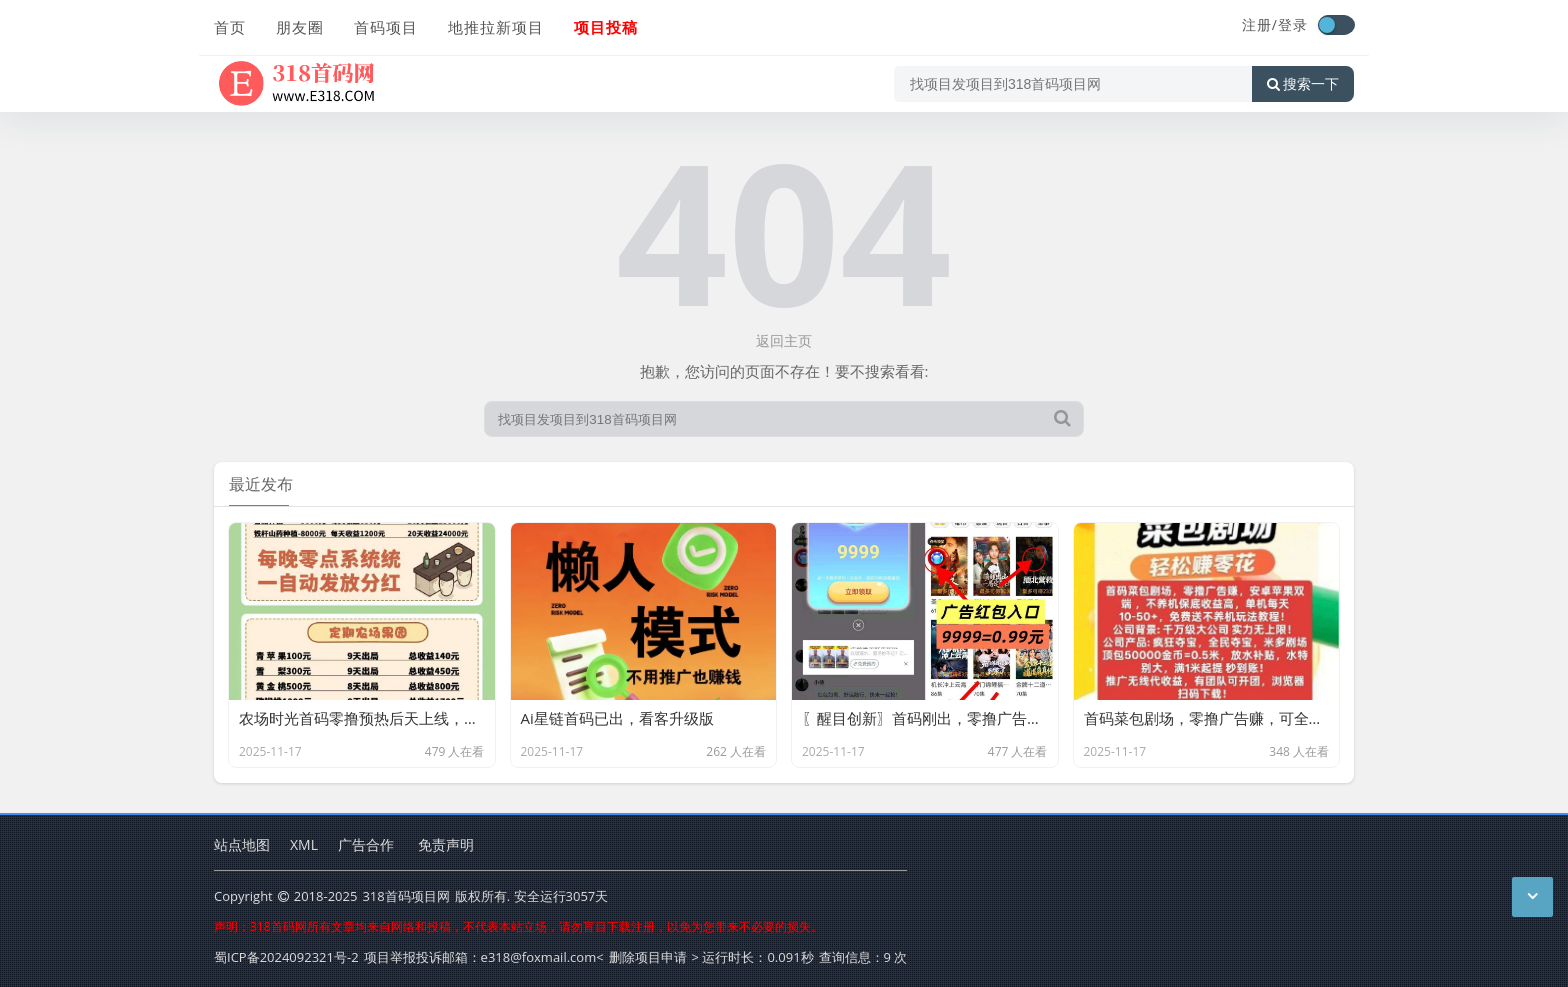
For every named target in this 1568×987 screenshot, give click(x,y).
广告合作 (366, 844)
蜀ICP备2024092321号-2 (286, 957)
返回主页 (784, 340)
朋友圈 (300, 27)
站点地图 (242, 844)
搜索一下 (1303, 84)
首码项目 (386, 27)
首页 (230, 27)
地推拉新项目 (496, 27)
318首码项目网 (405, 896)
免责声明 (446, 844)
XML (304, 844)
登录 (1293, 24)
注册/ (1260, 24)
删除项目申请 (648, 957)
